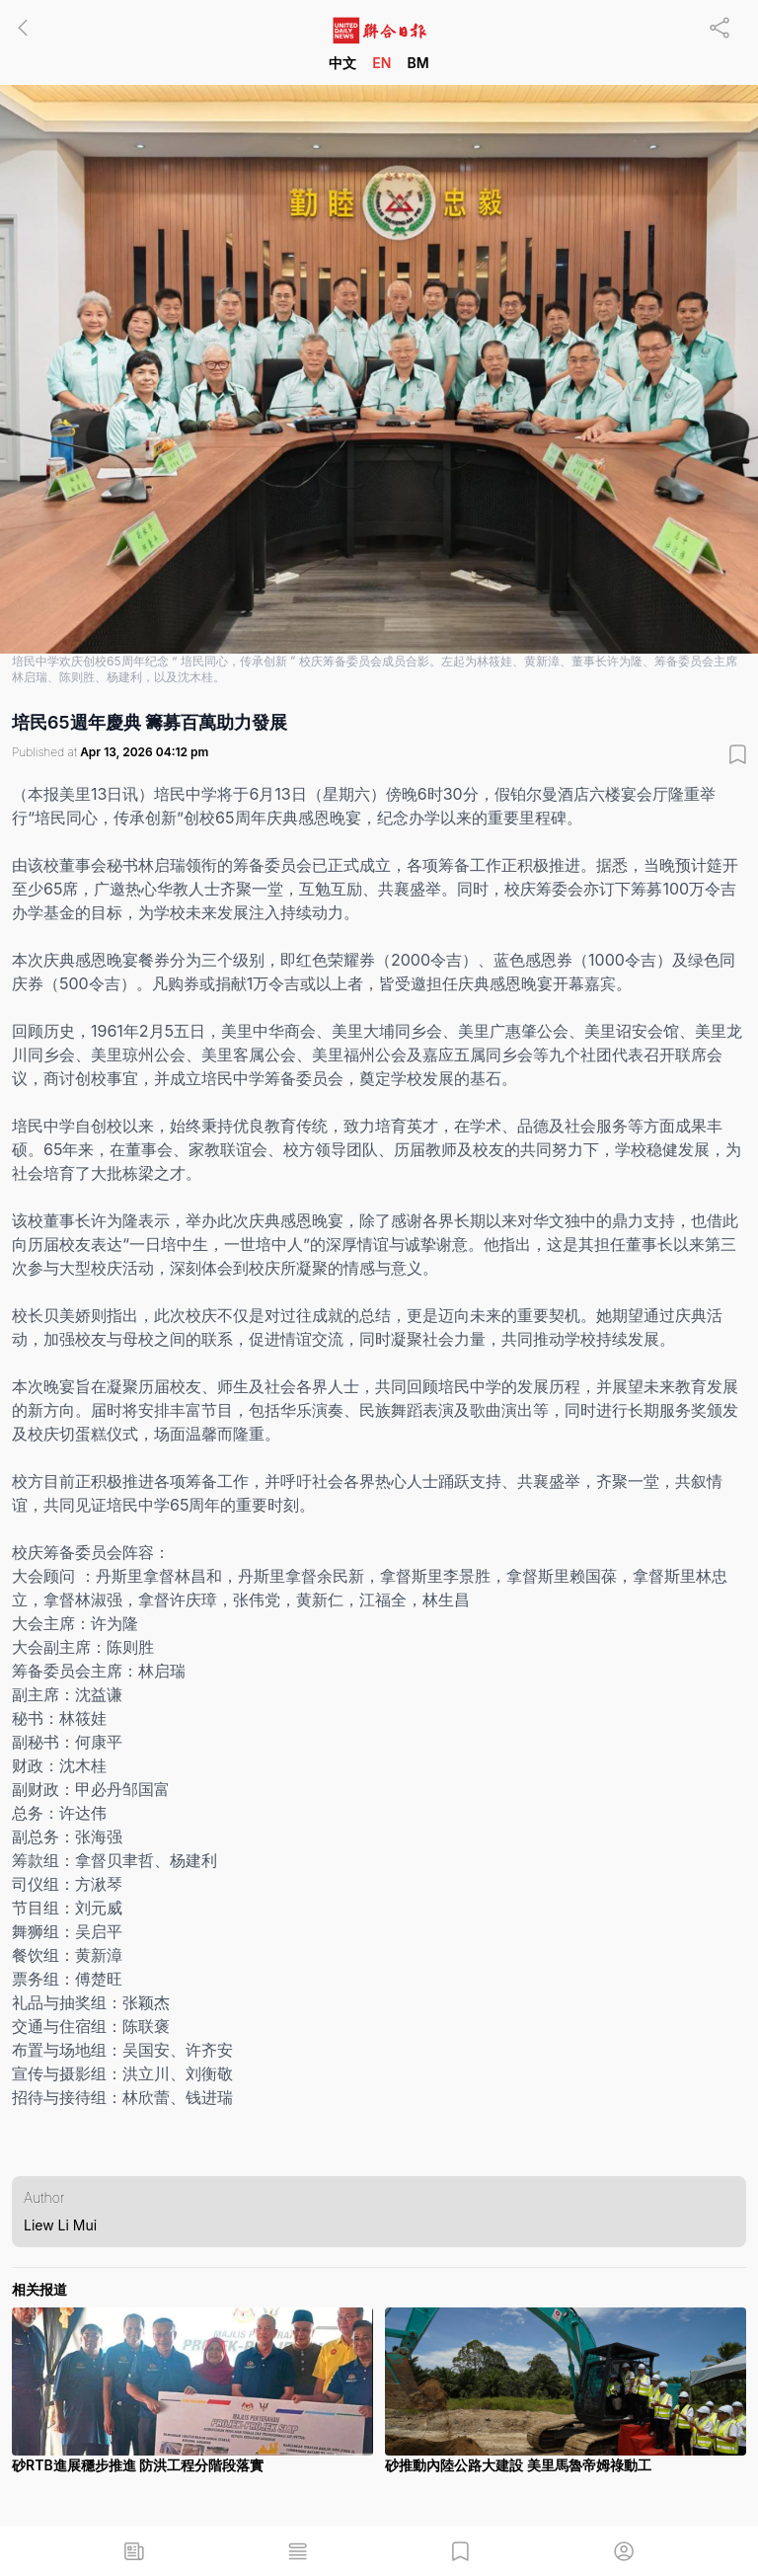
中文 (342, 62)
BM (417, 62)
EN (381, 62)
